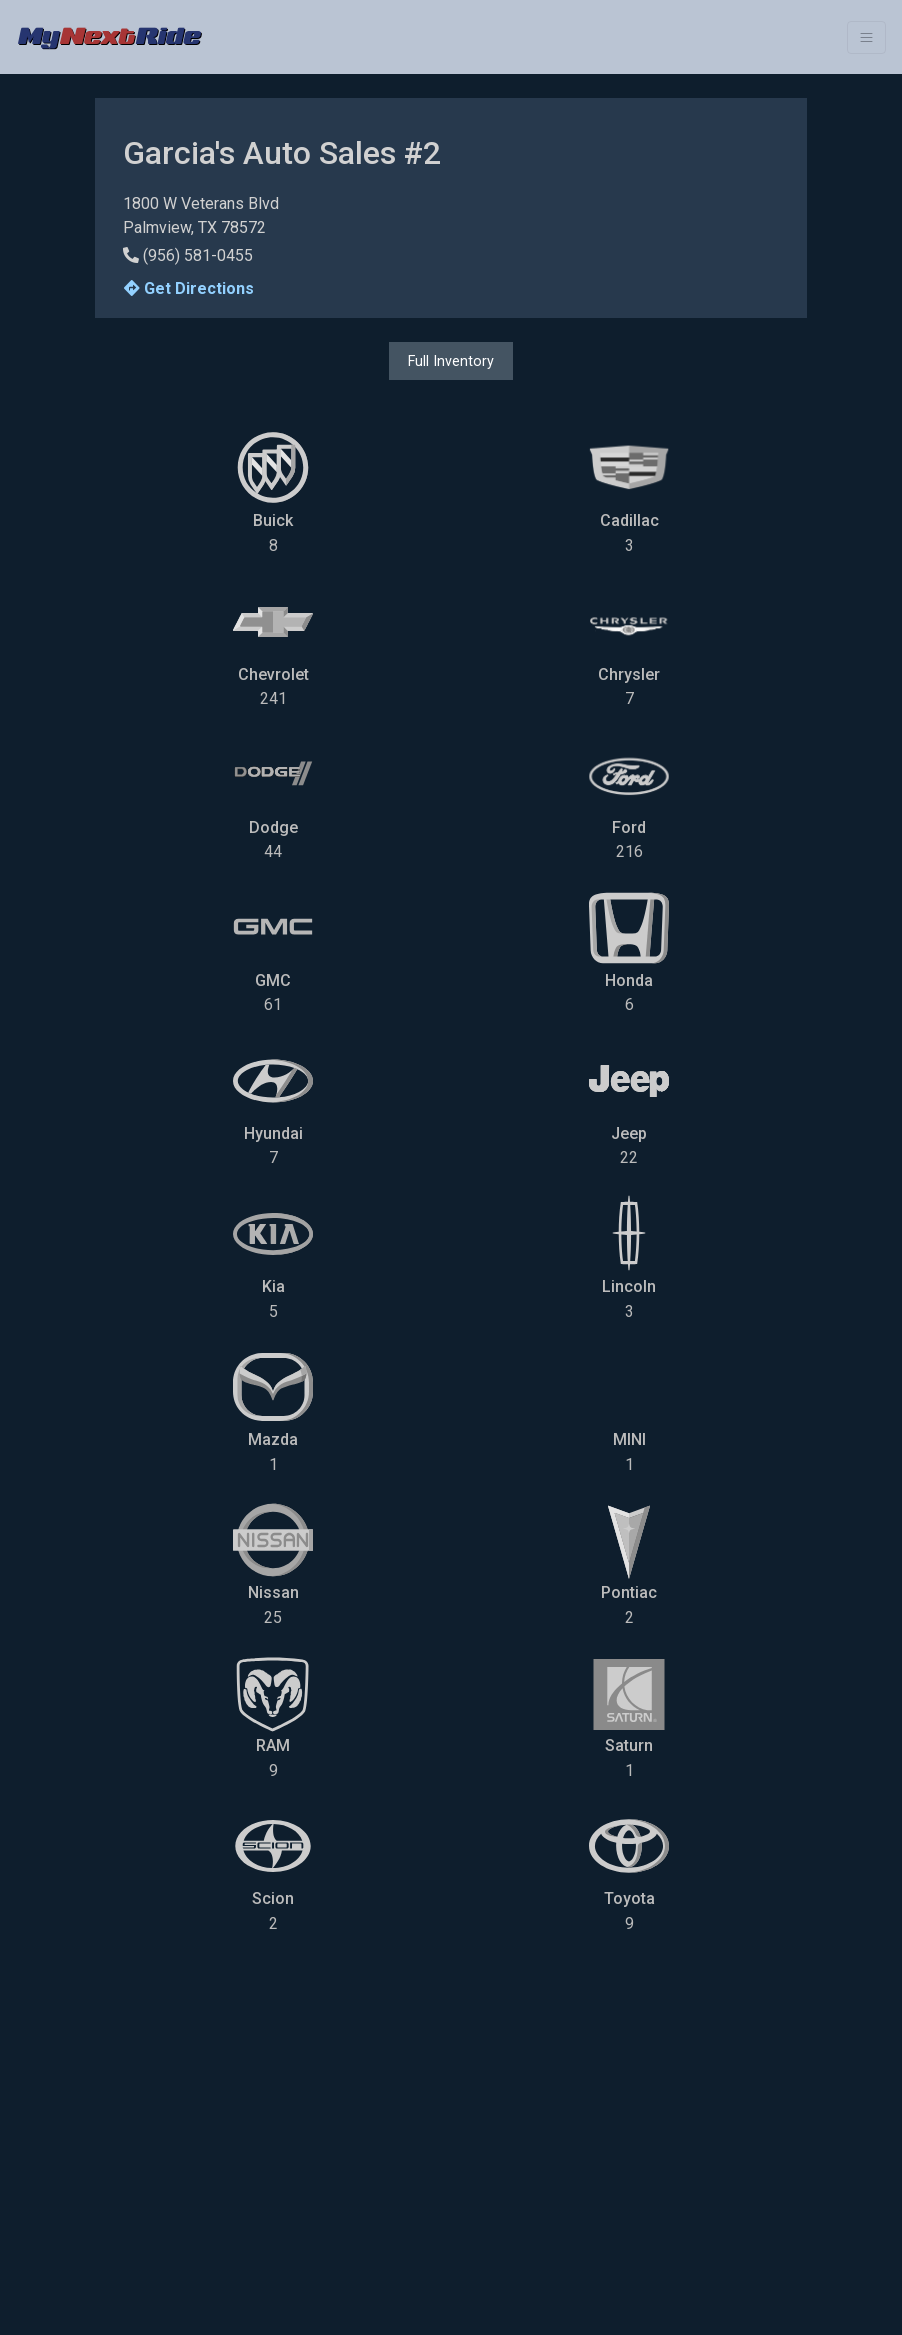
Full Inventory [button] (451, 361)
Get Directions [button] (189, 288)
